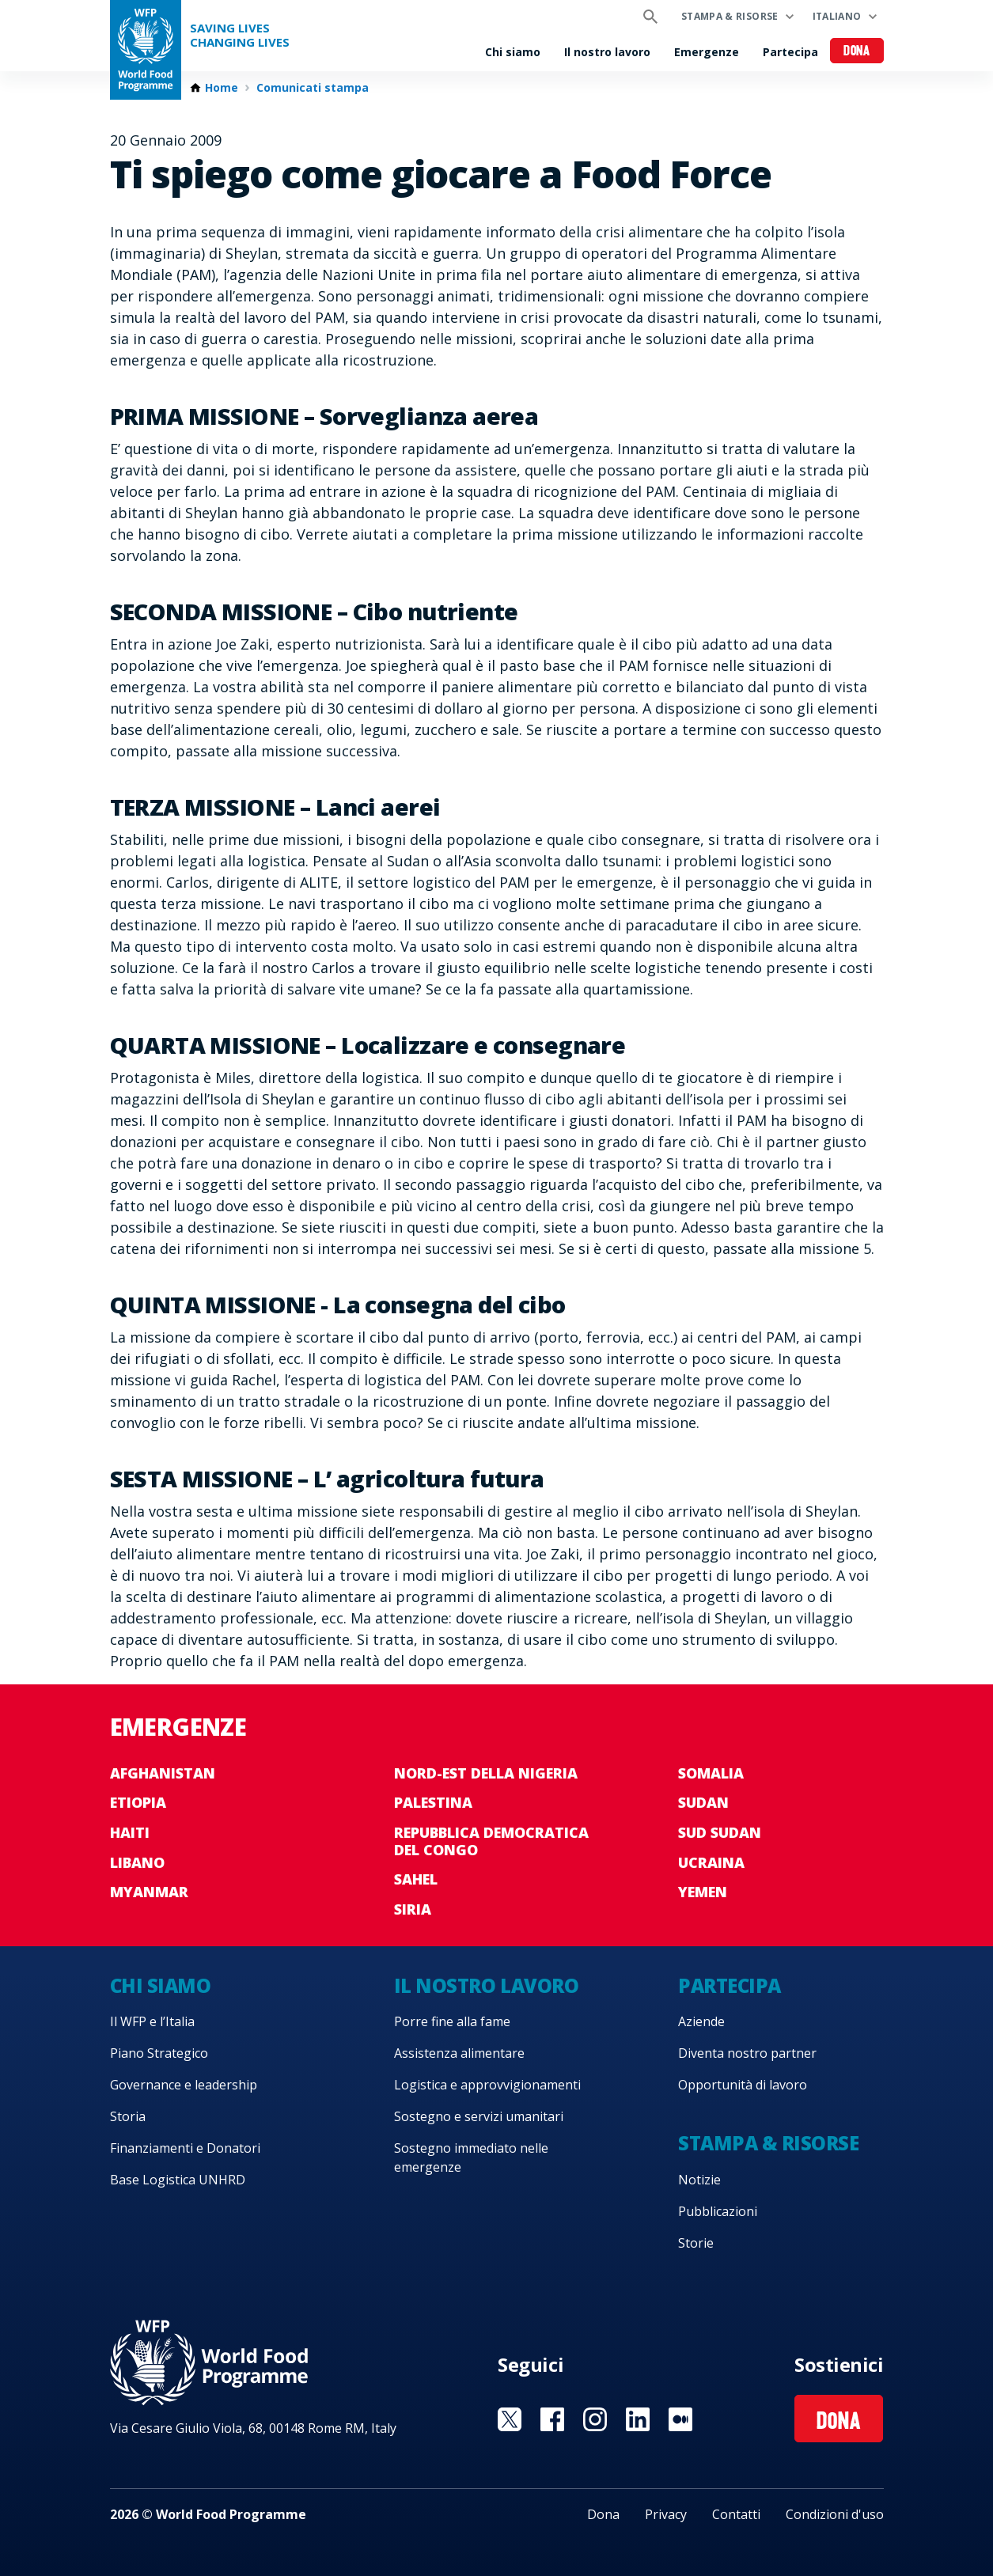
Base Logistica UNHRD (177, 2179)
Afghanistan (162, 1772)
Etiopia (138, 1802)
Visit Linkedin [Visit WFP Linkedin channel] (638, 2419)
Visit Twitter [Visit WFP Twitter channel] (509, 2419)
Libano (137, 1862)
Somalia (711, 1772)
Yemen (702, 1891)
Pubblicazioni (717, 2211)
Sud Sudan (719, 1832)
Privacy (666, 2514)
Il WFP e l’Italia (152, 2021)
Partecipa (790, 51)
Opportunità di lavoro (742, 2084)
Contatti (736, 2514)
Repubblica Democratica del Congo (491, 1841)
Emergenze (706, 51)
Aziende (701, 2021)
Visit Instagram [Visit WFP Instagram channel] (595, 2419)
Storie (696, 2243)
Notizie (699, 2179)
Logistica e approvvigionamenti (487, 2084)
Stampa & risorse (730, 16)
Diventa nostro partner (747, 2053)
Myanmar (149, 1891)
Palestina (433, 1802)
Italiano (837, 16)
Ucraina (711, 1862)
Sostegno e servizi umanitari (478, 2116)
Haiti (130, 1832)
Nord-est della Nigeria (486, 1772)
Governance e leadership (183, 2084)
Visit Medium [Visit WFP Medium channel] (680, 2419)
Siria (412, 1909)
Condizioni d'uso (835, 2514)
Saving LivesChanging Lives (240, 35)
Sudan (703, 1802)
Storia (128, 2116)
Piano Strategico (159, 2053)
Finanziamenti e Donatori (185, 2148)
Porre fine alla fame (452, 2021)
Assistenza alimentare (459, 2053)
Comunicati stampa (312, 88)
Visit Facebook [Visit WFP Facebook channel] (552, 2419)
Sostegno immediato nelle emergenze (471, 2157)
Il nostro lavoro (607, 51)
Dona (856, 51)
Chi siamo (512, 51)
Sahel (416, 1878)
